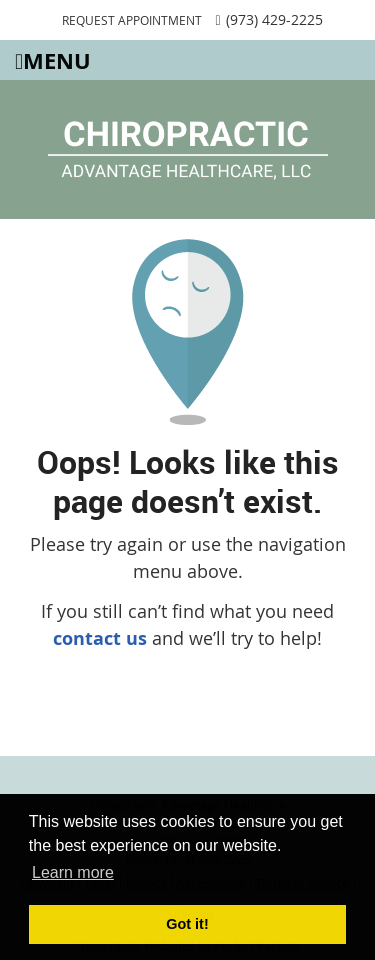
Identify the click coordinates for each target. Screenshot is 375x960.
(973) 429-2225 (274, 19)
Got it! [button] (187, 924)
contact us (100, 638)
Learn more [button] (73, 872)
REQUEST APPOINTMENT (132, 20)
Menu (53, 60)
